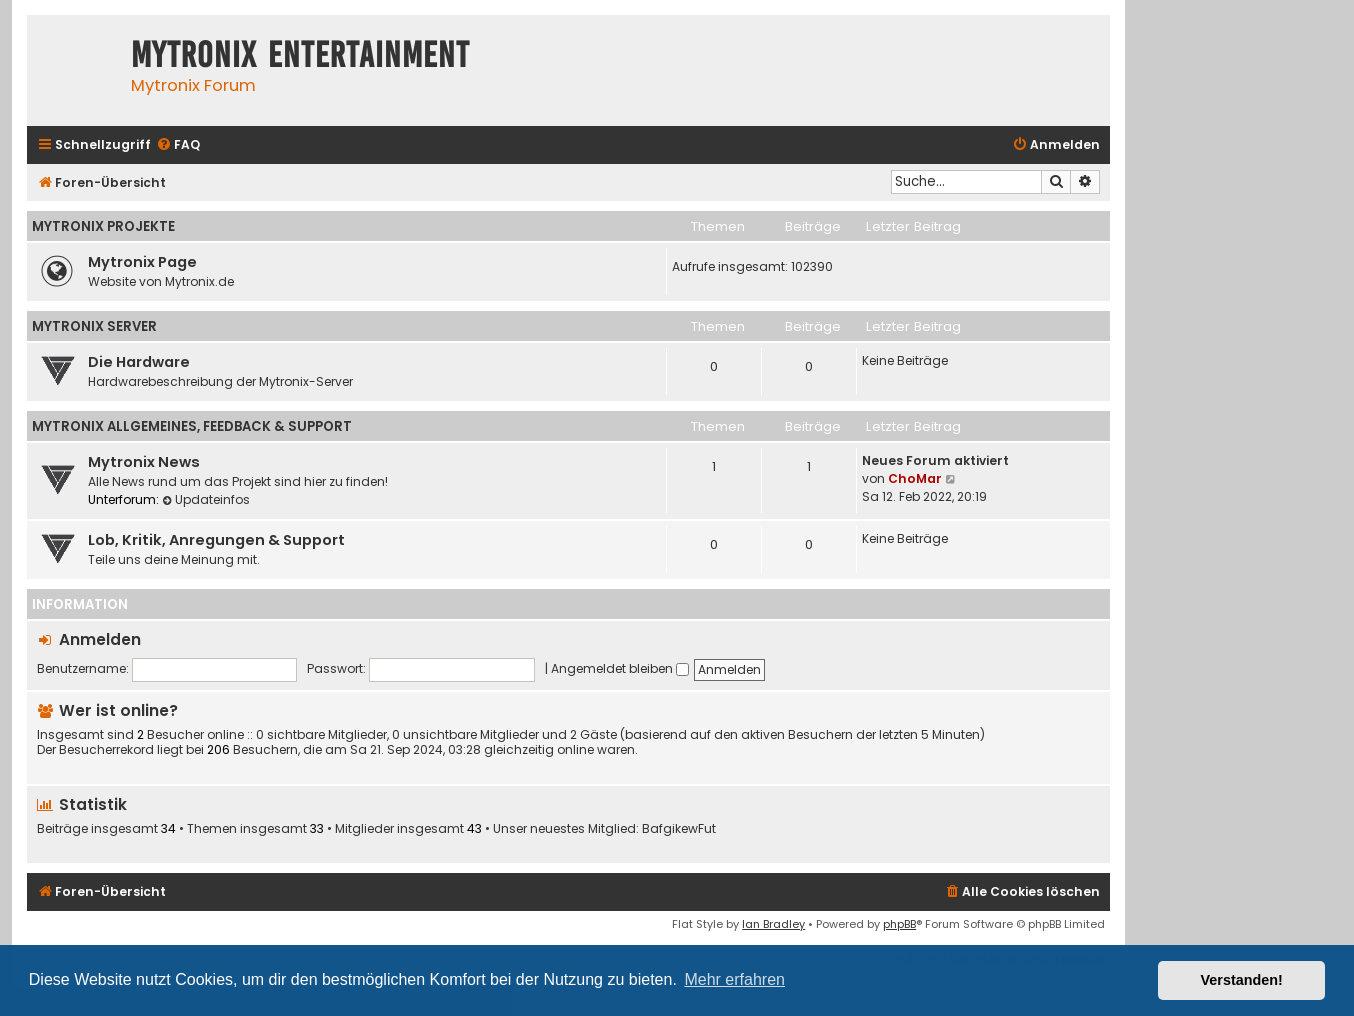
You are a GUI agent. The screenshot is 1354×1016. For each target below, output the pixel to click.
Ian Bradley (773, 924)
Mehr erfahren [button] (734, 979)
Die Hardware (139, 362)
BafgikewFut (679, 829)
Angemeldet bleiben (620, 668)
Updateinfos (206, 499)
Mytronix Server (94, 326)
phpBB (899, 924)
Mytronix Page (142, 262)
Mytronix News (144, 462)
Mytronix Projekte (103, 226)
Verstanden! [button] (1242, 980)
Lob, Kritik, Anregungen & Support (216, 540)
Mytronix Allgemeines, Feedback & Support (192, 426)
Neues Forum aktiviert (935, 460)
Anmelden (100, 639)
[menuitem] (178, 145)
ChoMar (915, 478)
